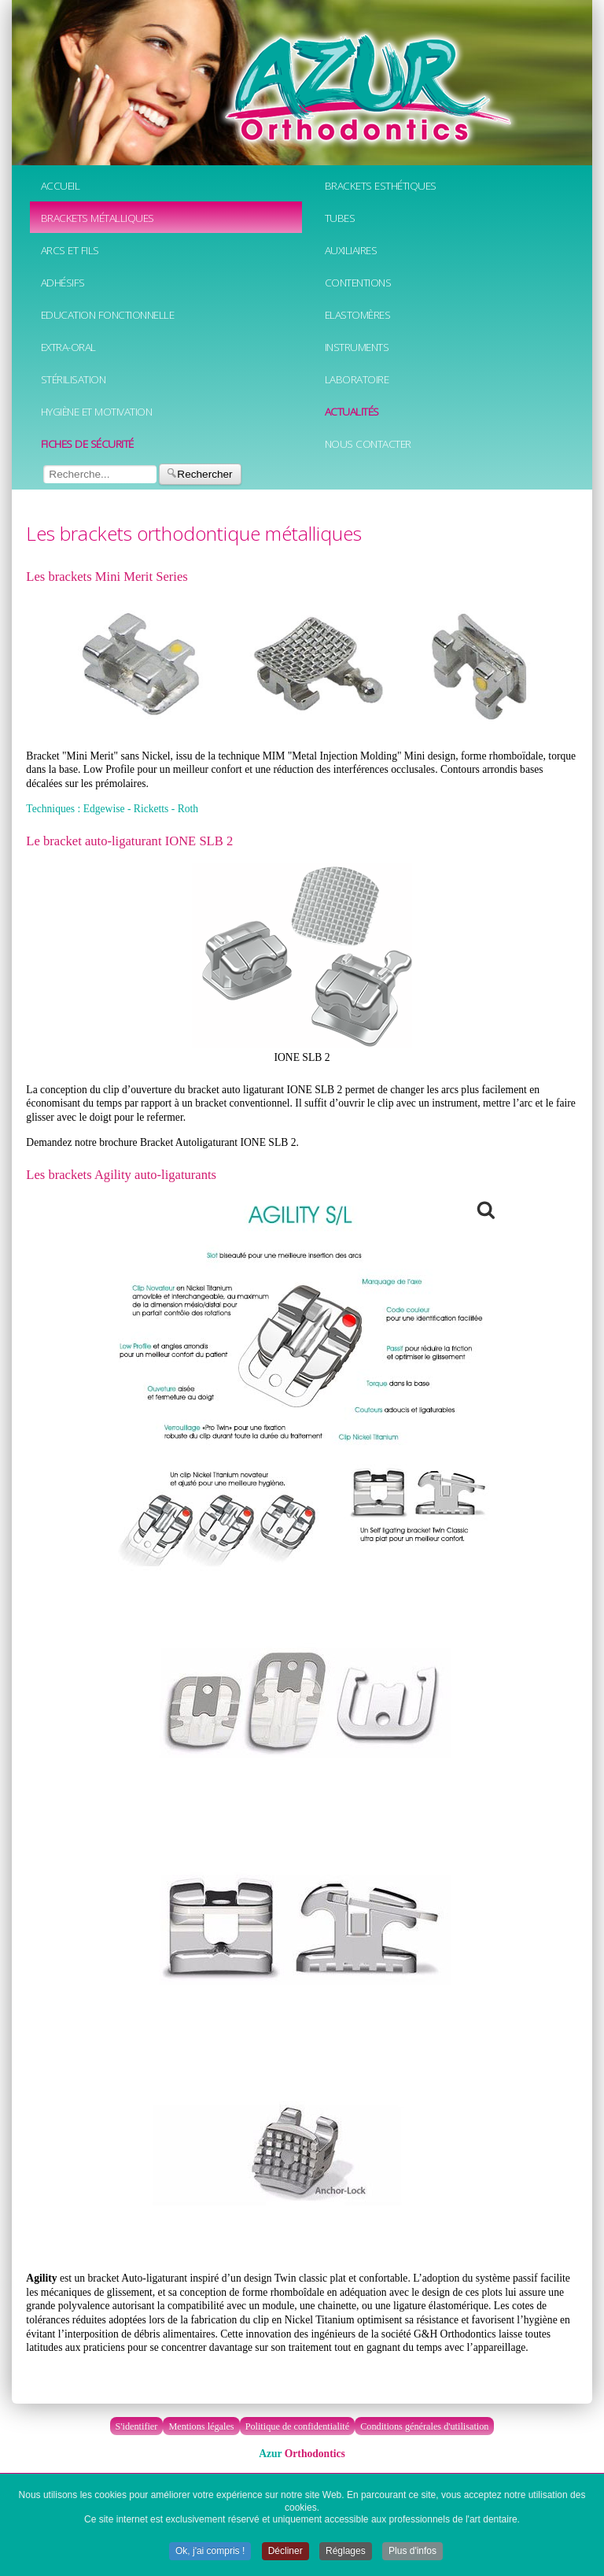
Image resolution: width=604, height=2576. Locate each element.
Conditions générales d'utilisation (424, 2426)
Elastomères (358, 314)
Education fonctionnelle (108, 314)
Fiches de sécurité (87, 443)
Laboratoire (357, 378)
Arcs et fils (70, 249)
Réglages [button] (346, 2551)
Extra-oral (68, 346)
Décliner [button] (285, 2551)
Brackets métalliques (97, 217)
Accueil (60, 185)
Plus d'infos (412, 2551)
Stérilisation (73, 378)
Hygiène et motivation (97, 411)
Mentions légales (201, 2426)
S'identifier (137, 2426)
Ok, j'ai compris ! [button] (210, 2551)
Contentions (358, 282)
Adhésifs (63, 282)
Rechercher (200, 474)
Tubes (340, 217)
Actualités (352, 411)
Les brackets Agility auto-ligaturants (121, 1174)
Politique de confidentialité (297, 2426)
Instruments (357, 346)
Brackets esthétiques (380, 185)
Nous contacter (368, 443)
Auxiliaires (351, 249)
